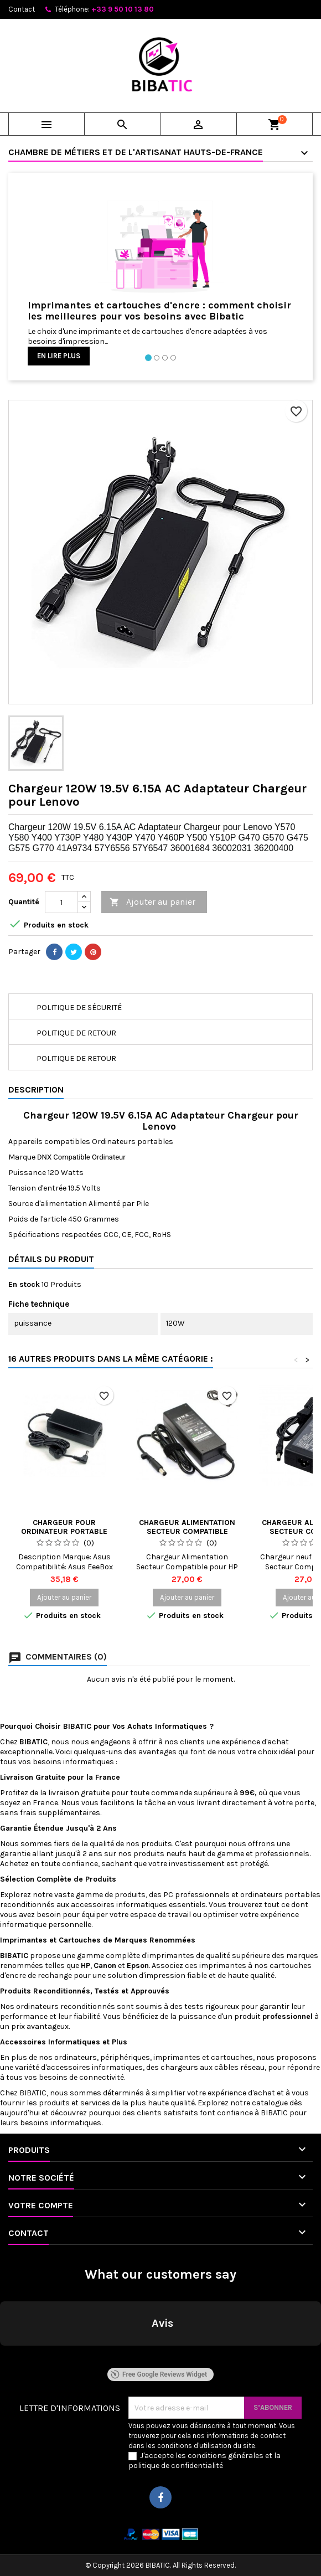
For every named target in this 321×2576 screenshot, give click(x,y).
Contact (21, 9)
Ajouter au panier (152, 902)
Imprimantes (24, 1940)
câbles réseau (239, 2067)
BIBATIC (32, 2093)
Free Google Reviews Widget (159, 2374)
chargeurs (179, 2067)
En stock (24, 1284)
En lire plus (58, 356)
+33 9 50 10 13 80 (122, 9)
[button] (9, 2357)
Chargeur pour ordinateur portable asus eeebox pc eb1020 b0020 (64, 1536)
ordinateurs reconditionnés (66, 2006)
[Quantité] (61, 902)
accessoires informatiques (120, 1904)
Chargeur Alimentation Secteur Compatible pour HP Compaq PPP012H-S (187, 1536)
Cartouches (80, 1940)
